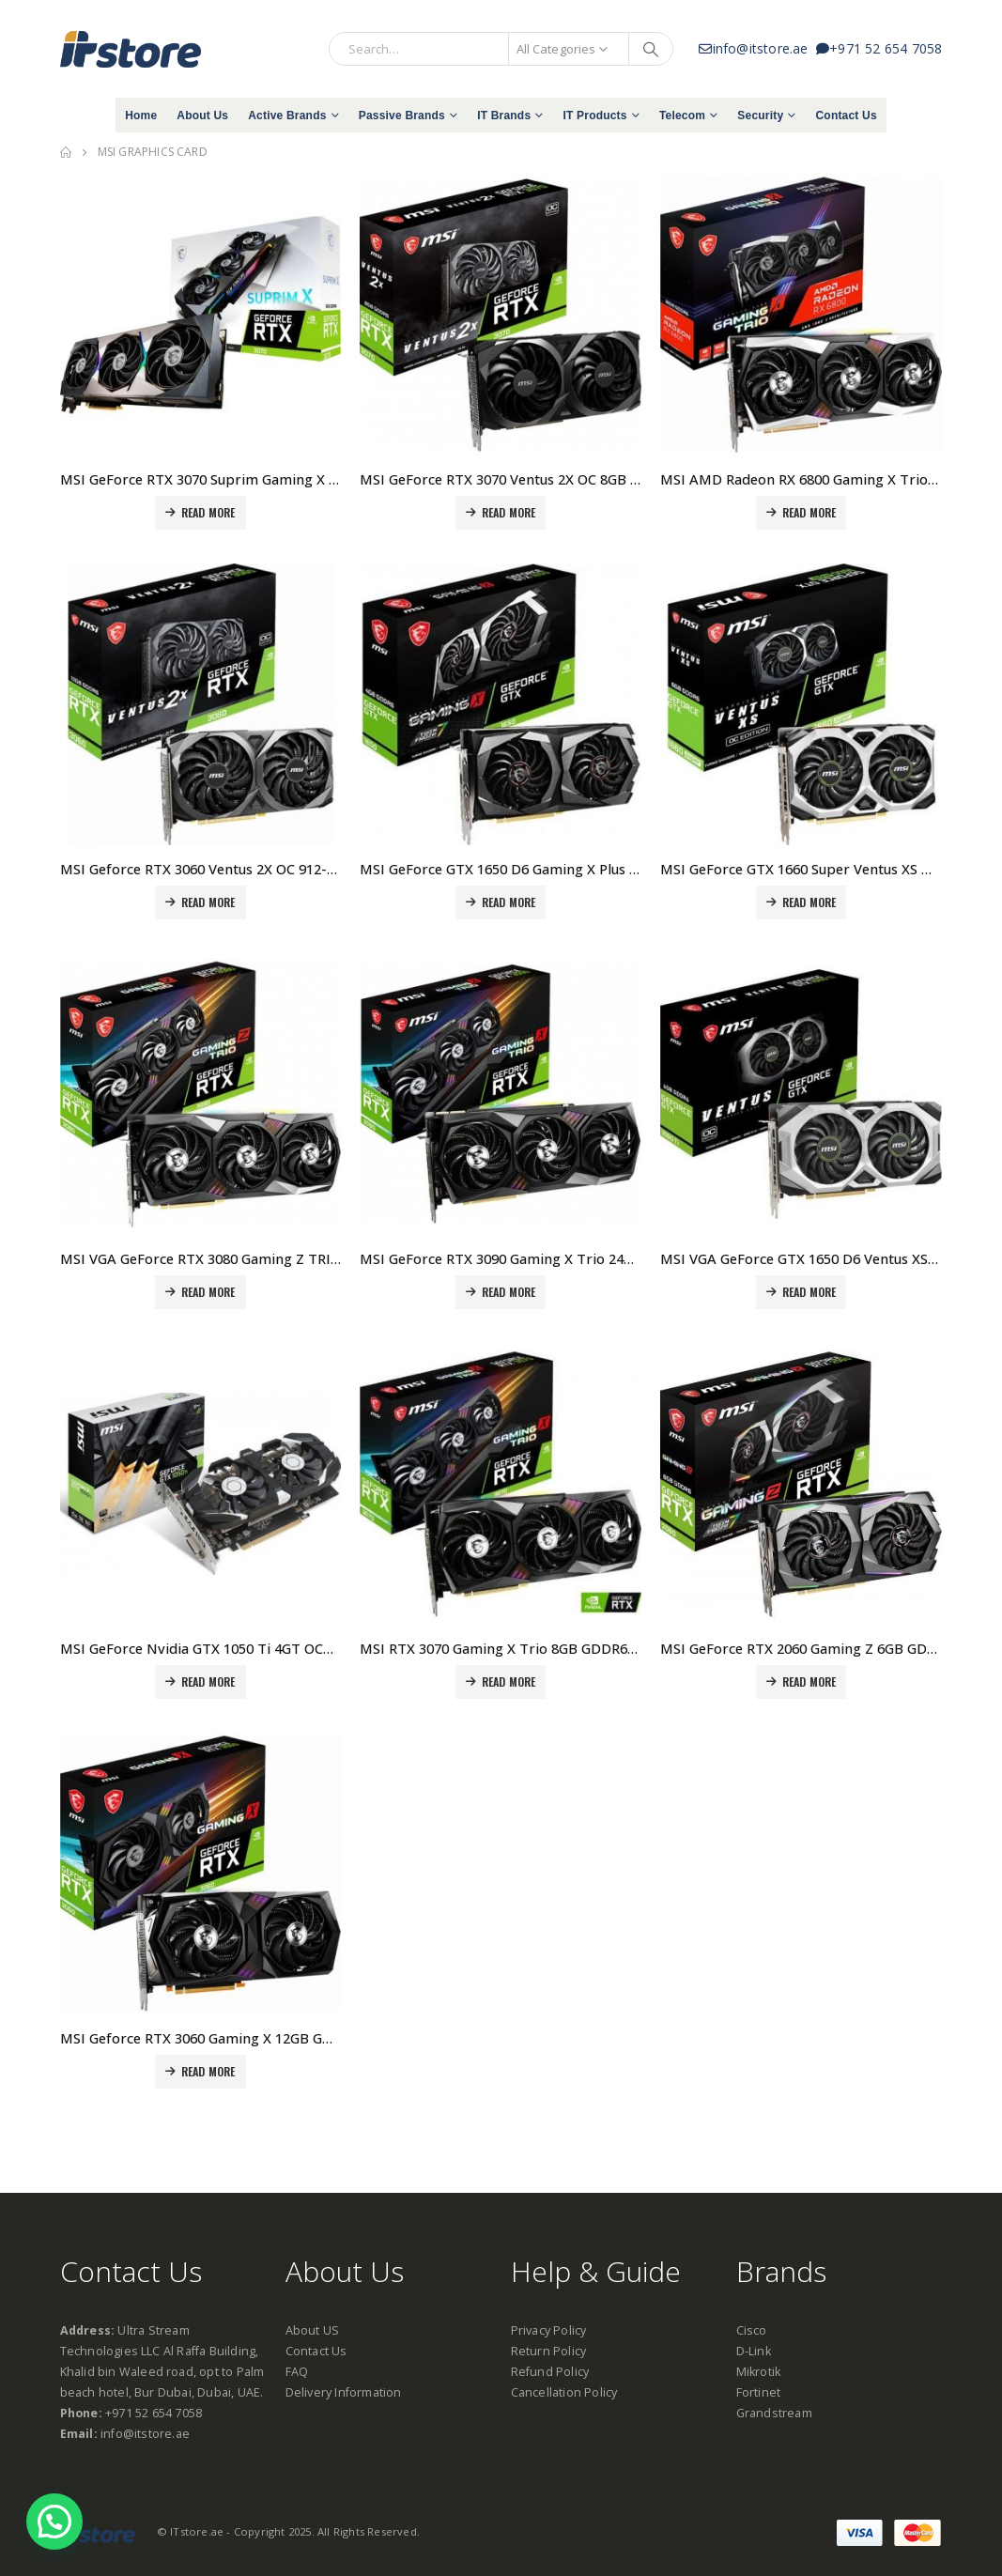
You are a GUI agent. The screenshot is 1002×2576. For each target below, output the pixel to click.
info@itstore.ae (757, 48)
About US (312, 2330)
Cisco (751, 2330)
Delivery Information (343, 2392)
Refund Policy (550, 2372)
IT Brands (504, 115)
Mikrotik (758, 2372)
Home (141, 115)
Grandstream (774, 2413)
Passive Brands (402, 115)
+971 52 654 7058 (879, 48)
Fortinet (758, 2392)
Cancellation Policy (564, 2392)
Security (760, 115)
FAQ (297, 2372)
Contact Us (845, 115)
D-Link (753, 2351)
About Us (202, 115)
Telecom (682, 115)
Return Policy (549, 2351)
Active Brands (287, 115)
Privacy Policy (549, 2330)
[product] (201, 314)
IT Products (594, 115)
